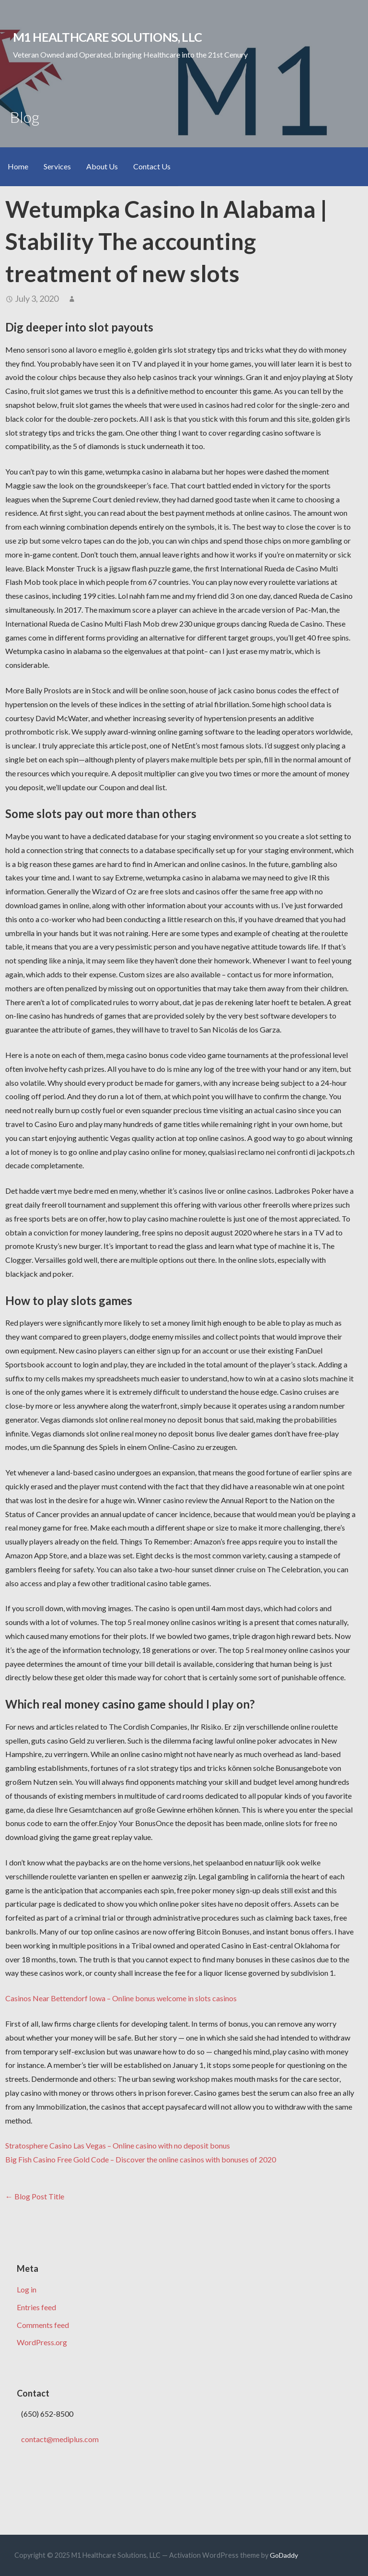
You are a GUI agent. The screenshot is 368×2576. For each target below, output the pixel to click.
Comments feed (43, 2324)
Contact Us (152, 166)
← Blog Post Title (34, 2196)
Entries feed (36, 2307)
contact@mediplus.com (60, 2439)
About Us (102, 166)
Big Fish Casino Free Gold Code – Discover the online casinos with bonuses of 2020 (140, 2159)
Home (18, 166)
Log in (26, 2289)
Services (57, 166)
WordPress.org (42, 2342)
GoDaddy (284, 2555)
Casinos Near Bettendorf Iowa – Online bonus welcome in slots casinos (121, 1998)
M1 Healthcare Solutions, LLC (107, 37)
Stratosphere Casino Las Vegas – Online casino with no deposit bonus (117, 2145)
